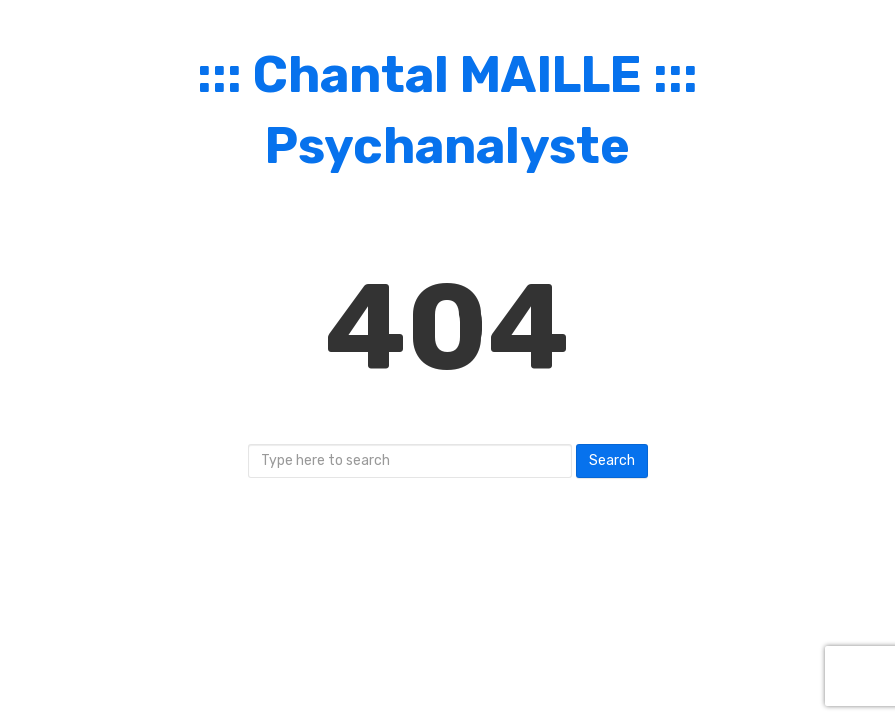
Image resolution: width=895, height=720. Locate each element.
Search (612, 460)
